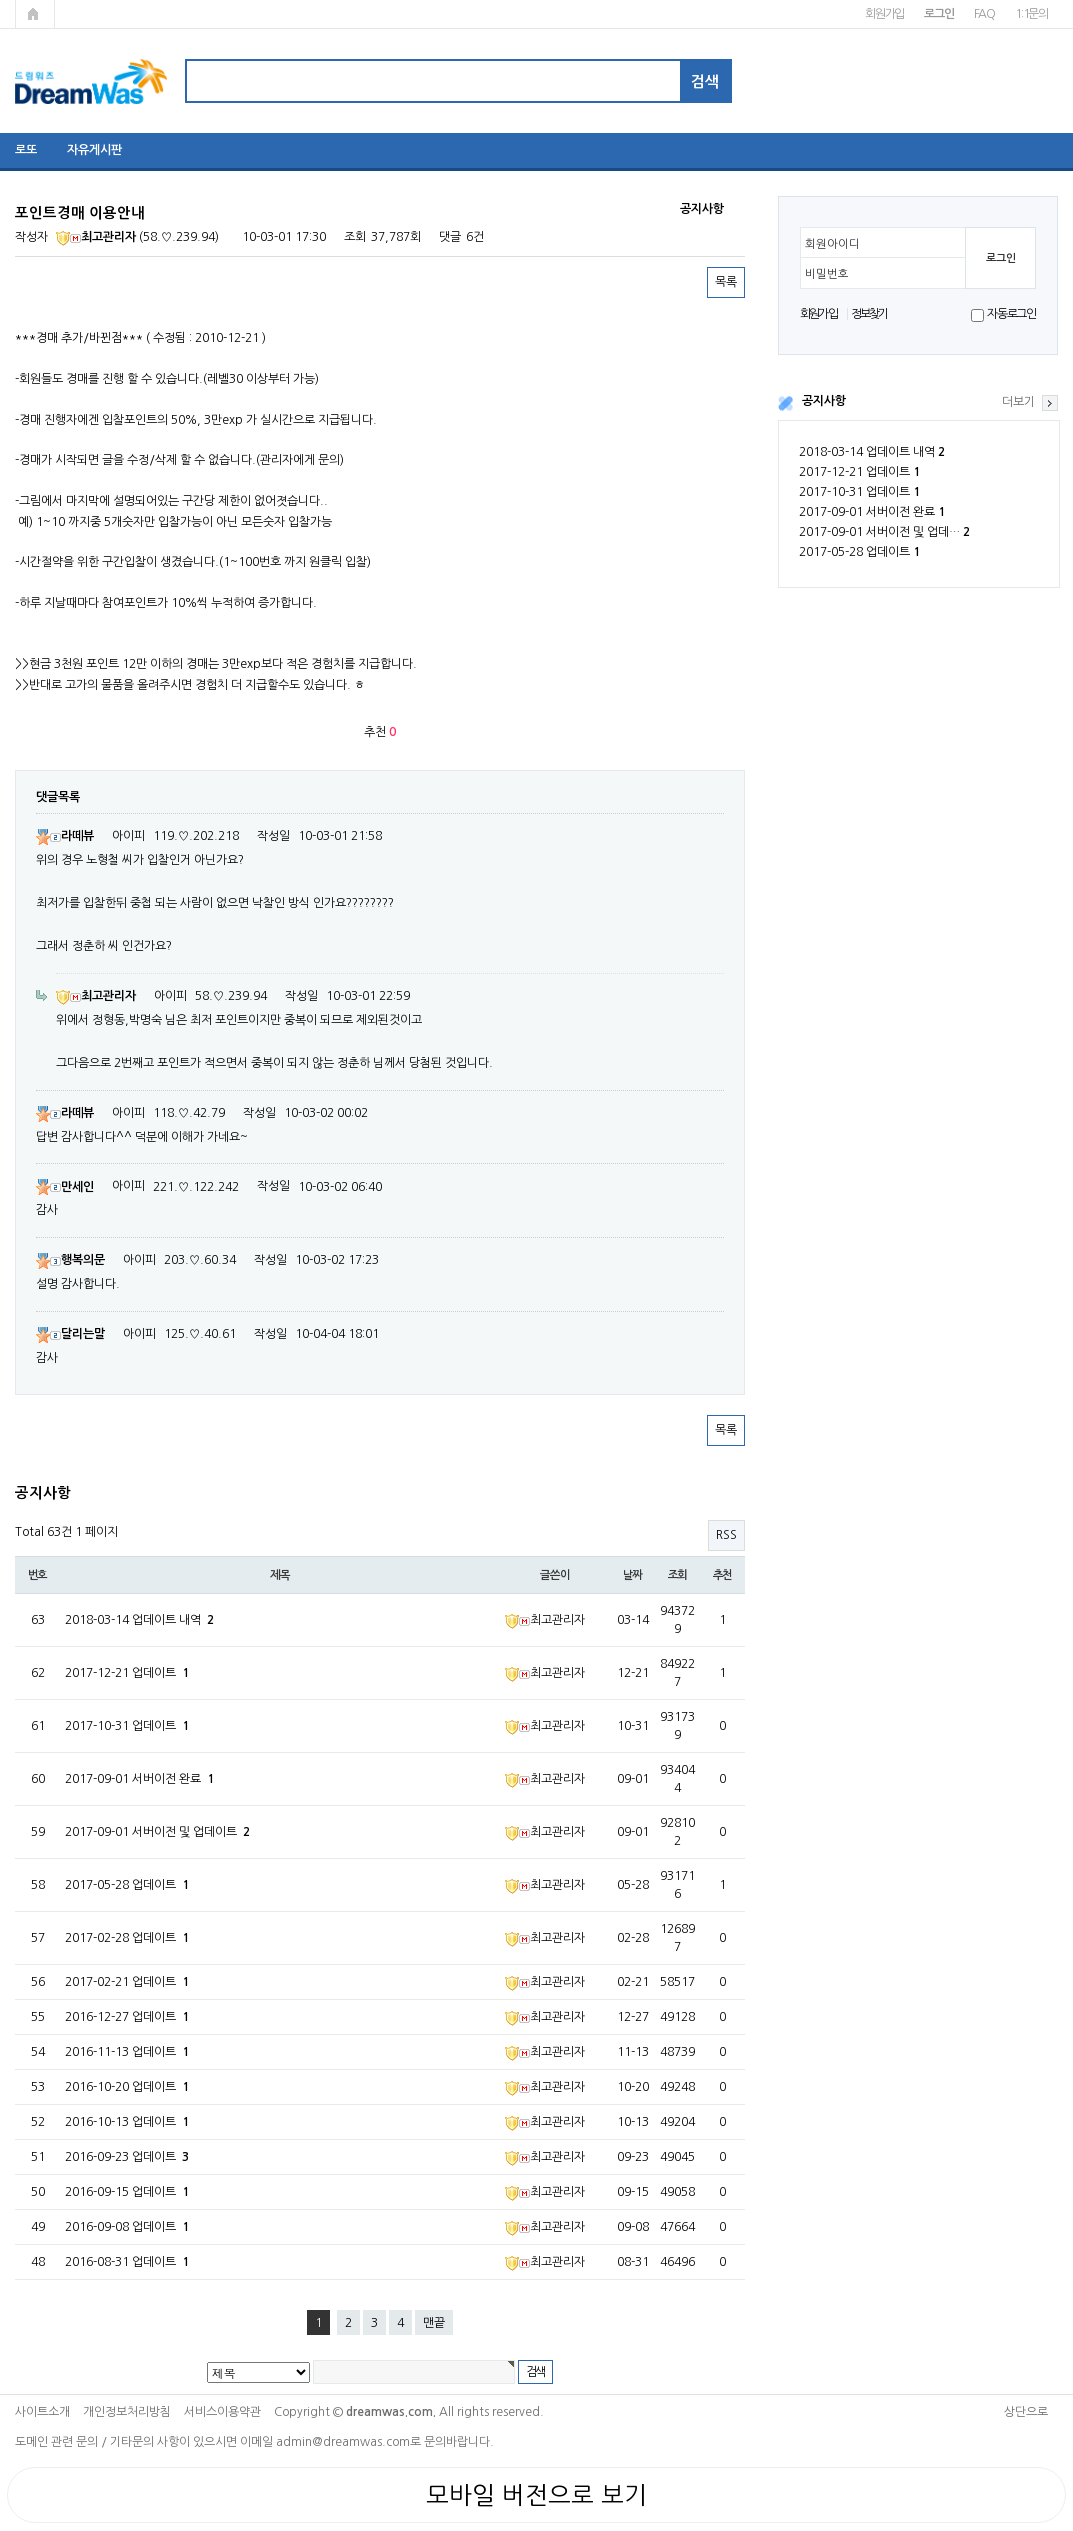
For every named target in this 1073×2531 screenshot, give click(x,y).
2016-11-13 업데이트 (127, 2052)
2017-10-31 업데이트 (859, 492)
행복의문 (70, 1260)
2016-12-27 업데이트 (127, 2017)
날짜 (633, 1575)
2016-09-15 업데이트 (127, 2192)
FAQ (984, 14)
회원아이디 (832, 244)
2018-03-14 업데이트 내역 (872, 452)
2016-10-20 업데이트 (127, 2087)
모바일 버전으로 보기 (536, 2495)
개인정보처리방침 (127, 2412)
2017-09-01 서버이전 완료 (872, 512)
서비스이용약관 (222, 2412)
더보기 (1018, 402)
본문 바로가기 (0, 0)
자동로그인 (1011, 314)
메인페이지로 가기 (35, 14)
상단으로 (1026, 2412)
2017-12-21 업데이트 (859, 472)
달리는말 (70, 1334)
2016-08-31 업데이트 (127, 2262)
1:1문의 (1031, 14)
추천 (723, 1575)
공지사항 (824, 401)
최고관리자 (96, 237)
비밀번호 (827, 274)
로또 (26, 150)
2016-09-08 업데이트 (127, 2227)
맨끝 (434, 2323)
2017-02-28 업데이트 (127, 1938)
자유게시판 (94, 150)
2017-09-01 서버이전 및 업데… (884, 532)
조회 (678, 1575)
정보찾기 (869, 314)
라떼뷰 (65, 836)
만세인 (65, 1187)
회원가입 (884, 14)
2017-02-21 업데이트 (127, 1982)
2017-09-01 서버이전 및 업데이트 (157, 1832)
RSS (726, 1535)
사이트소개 (42, 2412)
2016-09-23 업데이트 (127, 2157)
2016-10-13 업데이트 (127, 2122)
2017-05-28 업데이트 (859, 552)
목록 (726, 282)
